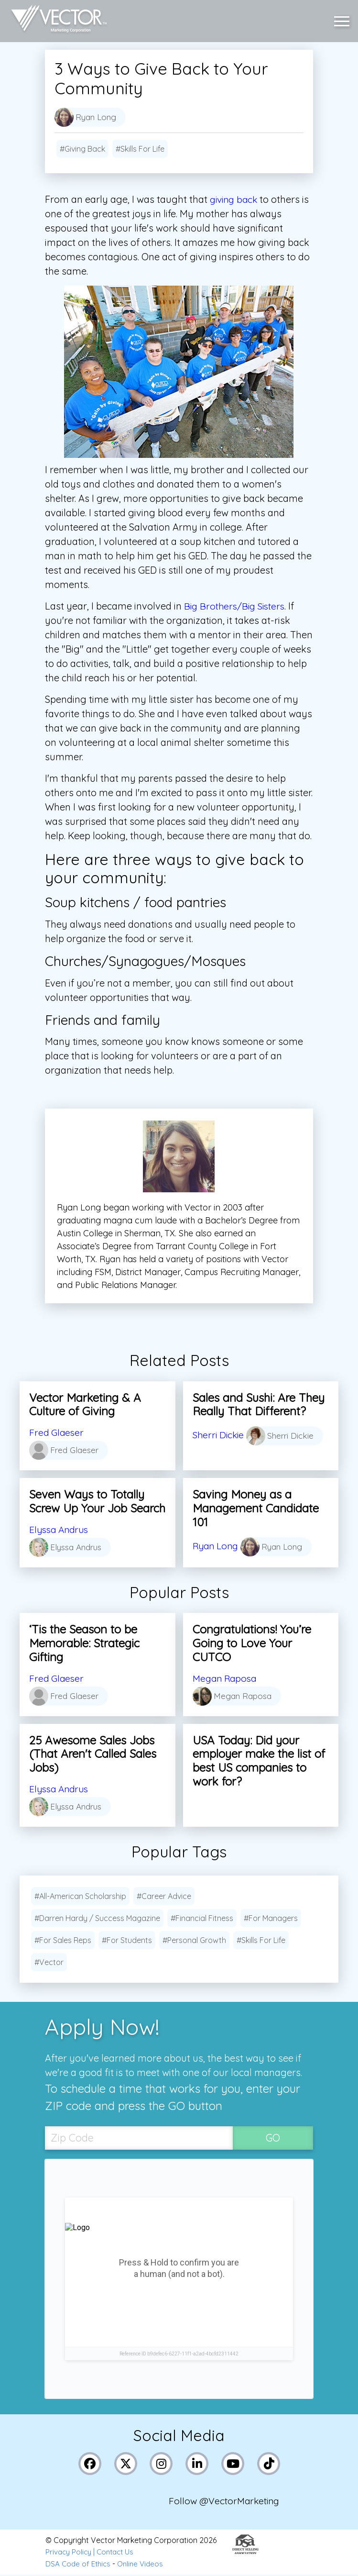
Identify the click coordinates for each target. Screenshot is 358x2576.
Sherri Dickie (220, 1435)
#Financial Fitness (202, 1918)
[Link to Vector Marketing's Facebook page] (91, 2464)
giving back (235, 199)
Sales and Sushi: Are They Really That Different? (259, 1404)
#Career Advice (164, 1896)
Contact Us (119, 2554)
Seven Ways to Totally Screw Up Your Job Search (97, 1501)
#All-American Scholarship (80, 1896)
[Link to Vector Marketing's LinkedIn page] (198, 2464)
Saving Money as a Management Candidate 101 (256, 1508)
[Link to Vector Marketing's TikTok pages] (269, 2464)
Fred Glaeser (57, 1432)
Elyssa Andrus (60, 1529)
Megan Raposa (226, 1678)
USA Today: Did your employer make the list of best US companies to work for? (259, 1760)
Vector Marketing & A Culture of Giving (85, 1404)
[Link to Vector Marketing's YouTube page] (233, 2464)
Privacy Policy (69, 2554)
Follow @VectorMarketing (226, 2503)
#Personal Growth (194, 1940)
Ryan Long (217, 1546)
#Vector (49, 1962)
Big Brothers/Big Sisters (237, 606)
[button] (344, 19)
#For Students (127, 1940)
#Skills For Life (140, 149)
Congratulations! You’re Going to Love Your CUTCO (252, 1643)
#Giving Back (82, 149)
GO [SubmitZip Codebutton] (273, 2138)
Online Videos (144, 2565)
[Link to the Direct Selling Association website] (245, 2553)
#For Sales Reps (62, 1940)
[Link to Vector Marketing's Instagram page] (162, 2464)
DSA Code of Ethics (79, 2565)
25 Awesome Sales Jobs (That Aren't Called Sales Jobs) (92, 1754)
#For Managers (271, 1918)
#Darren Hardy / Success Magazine (97, 1918)
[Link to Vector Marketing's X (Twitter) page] (126, 2464)
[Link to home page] (57, 19)
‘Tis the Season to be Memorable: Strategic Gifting (84, 1643)
